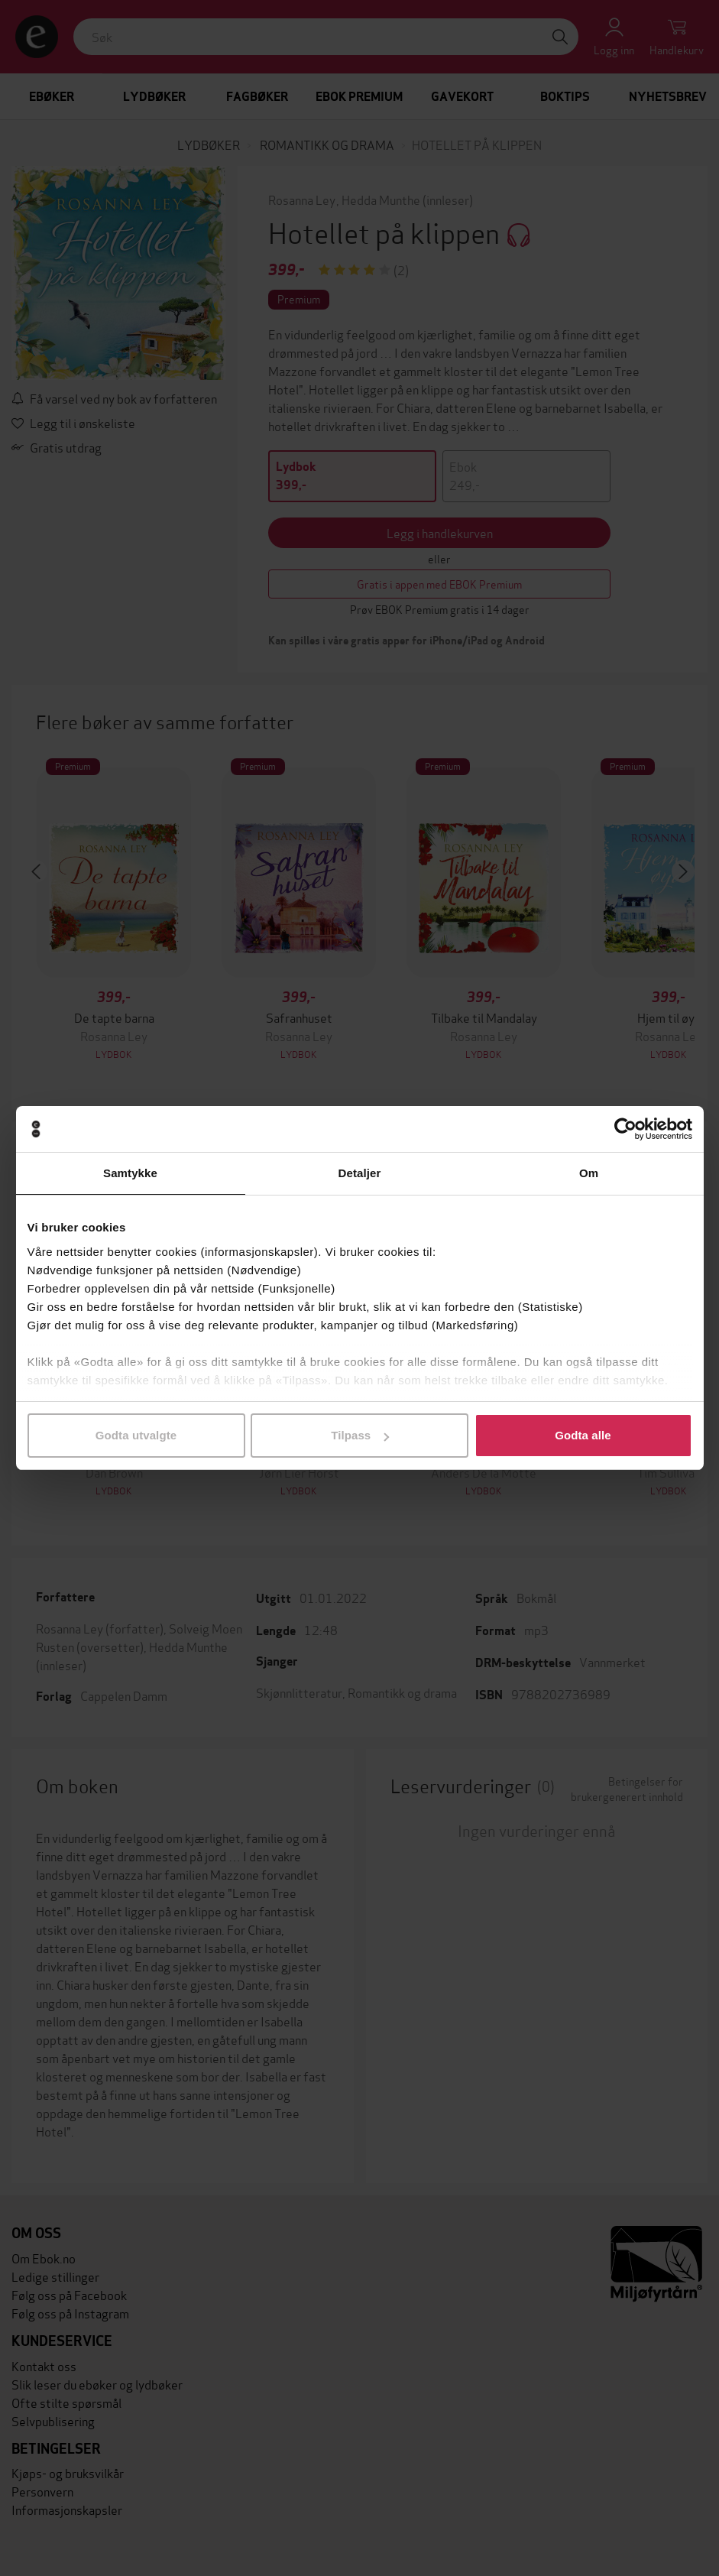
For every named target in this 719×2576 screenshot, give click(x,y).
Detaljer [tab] (359, 1172)
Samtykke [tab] (130, 1172)
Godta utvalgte (136, 1435)
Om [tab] (588, 1172)
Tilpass (360, 1435)
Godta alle (583, 1435)
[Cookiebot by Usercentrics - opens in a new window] (625, 1129)
